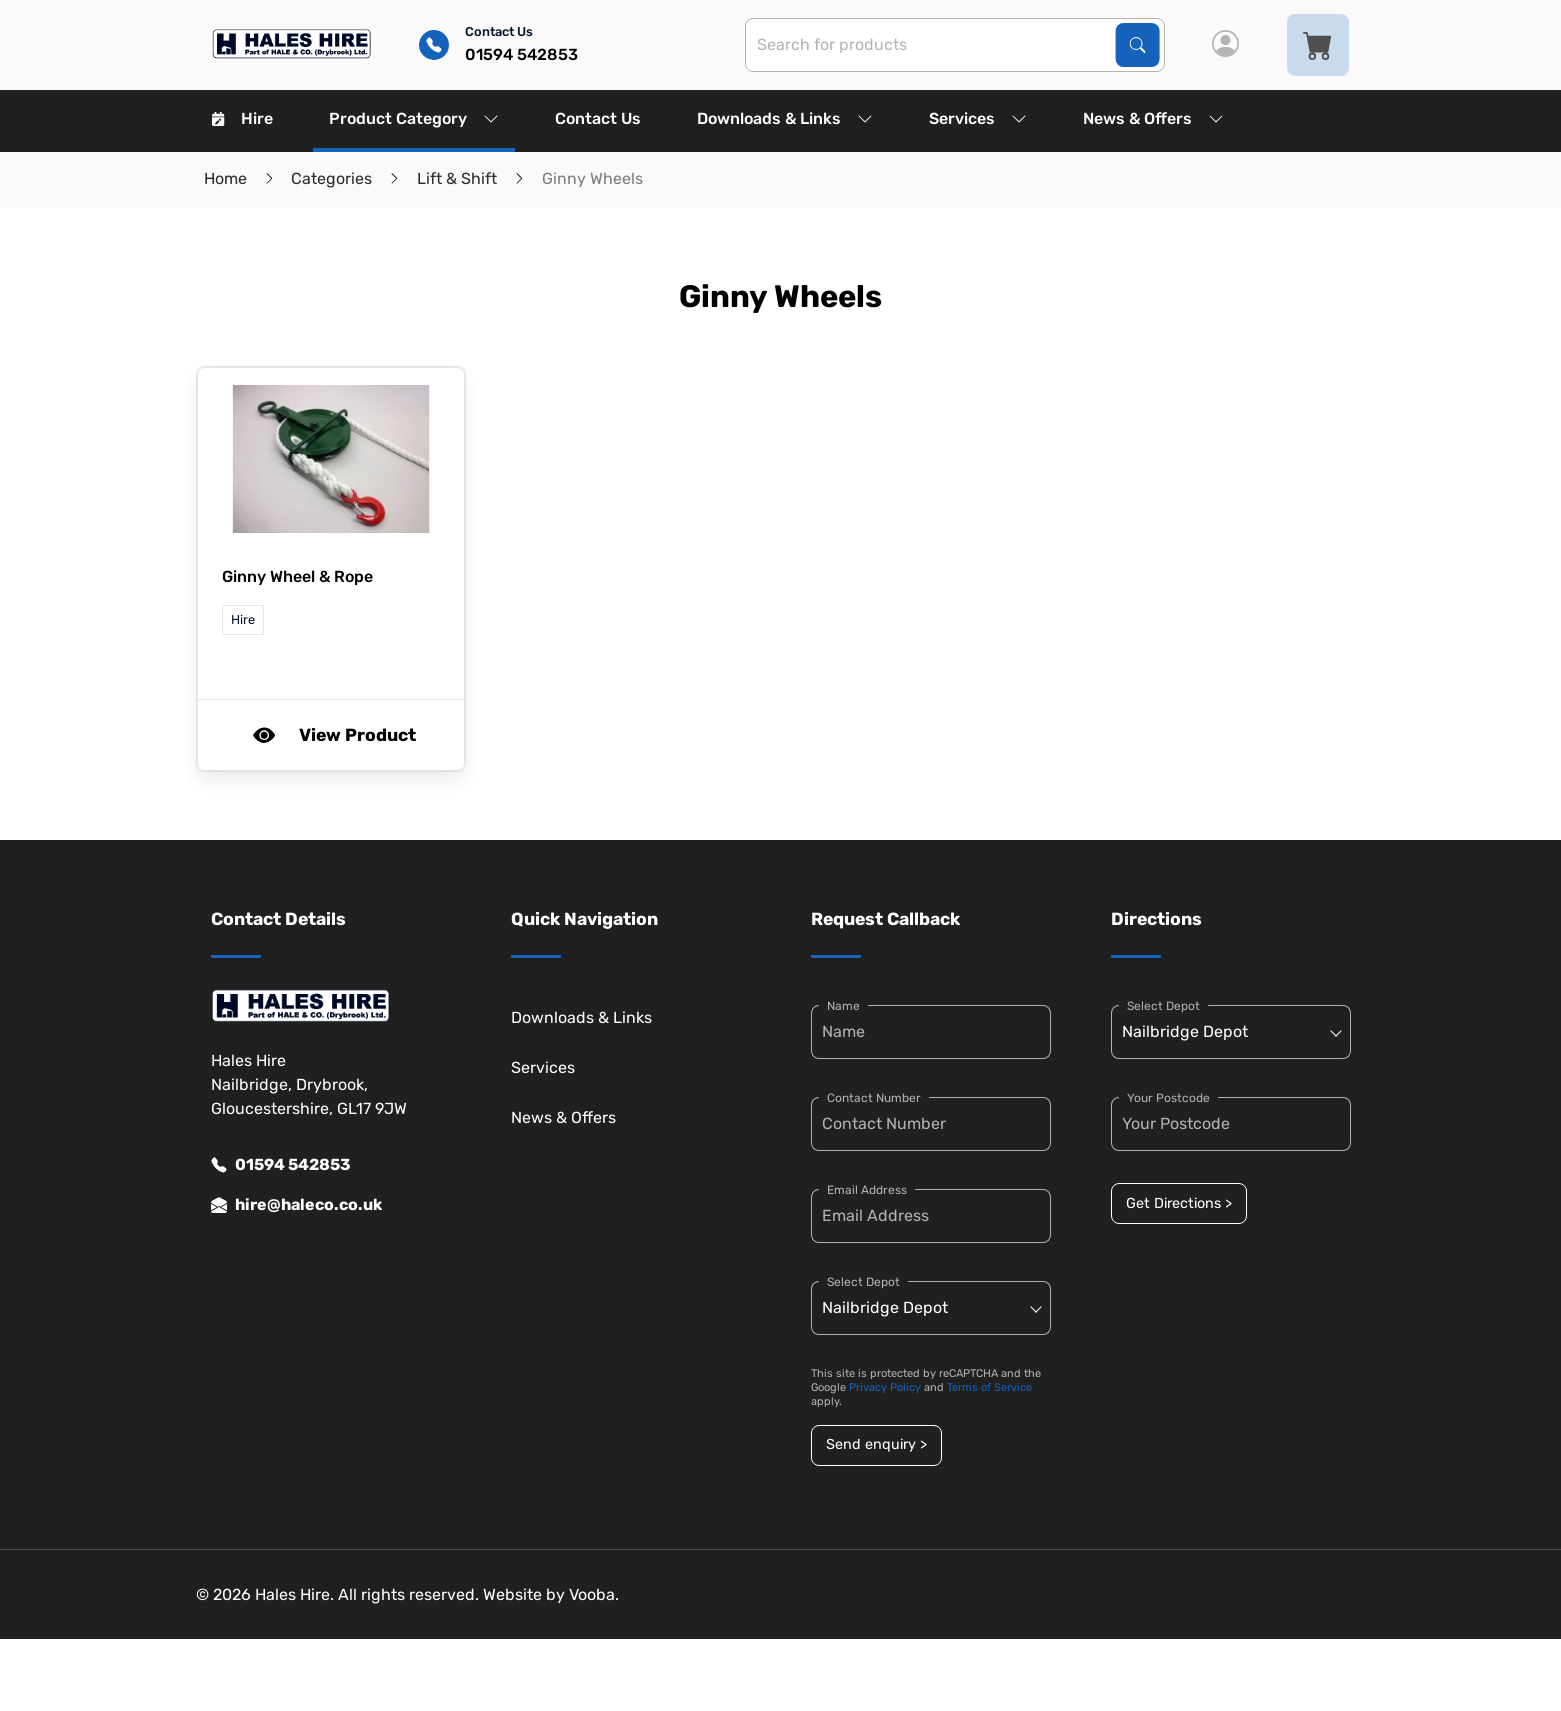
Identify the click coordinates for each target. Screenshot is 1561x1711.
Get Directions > (1179, 1203)
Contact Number (874, 1098)
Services (978, 118)
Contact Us (598, 118)
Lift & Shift (457, 178)
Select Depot (863, 1282)
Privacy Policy (885, 1387)
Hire (242, 118)
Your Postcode (1168, 1098)
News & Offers (1153, 118)
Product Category (414, 118)
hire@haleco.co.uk (296, 1205)
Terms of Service (989, 1387)
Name (843, 1006)
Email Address (867, 1190)
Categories (331, 178)
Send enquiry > (876, 1444)
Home (225, 178)
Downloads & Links (785, 118)
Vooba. (594, 1594)
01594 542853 (281, 1165)
